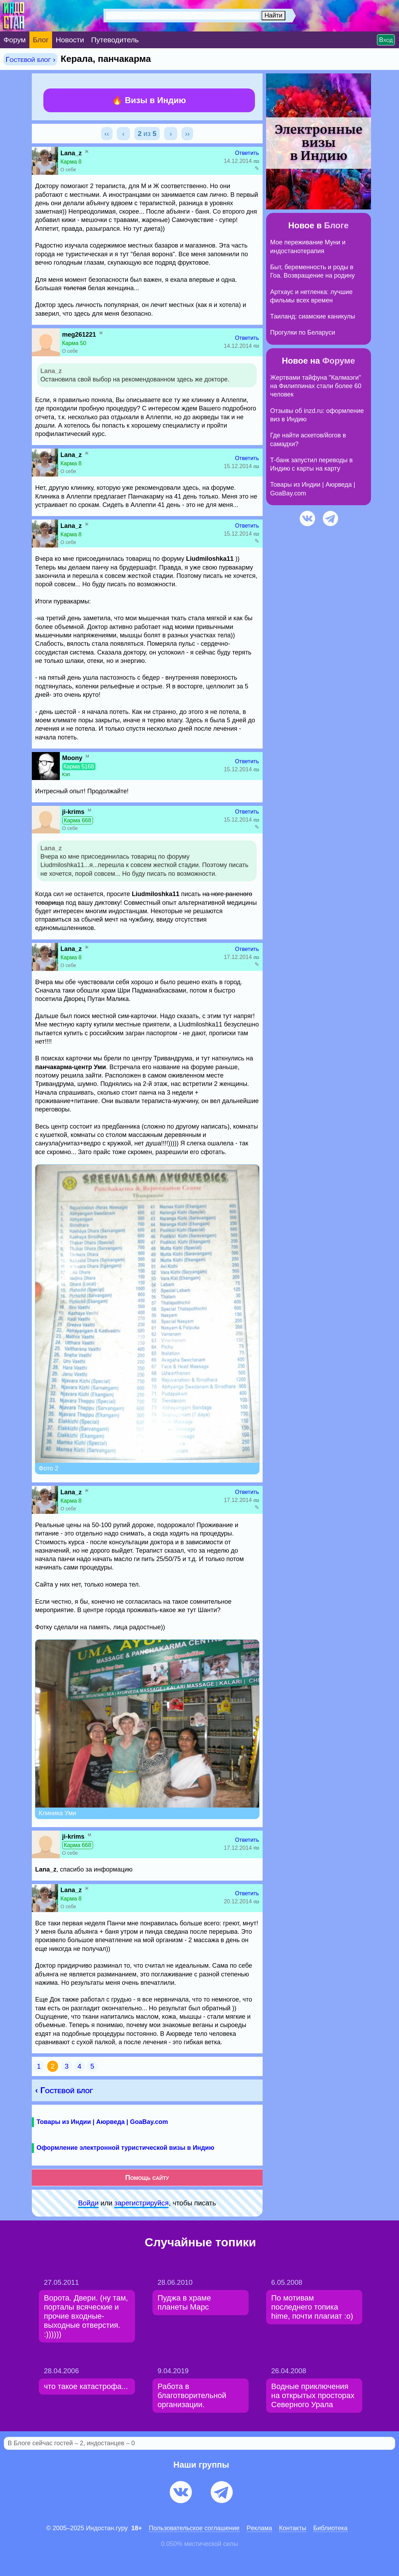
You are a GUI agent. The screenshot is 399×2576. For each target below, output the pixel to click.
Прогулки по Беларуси (302, 332)
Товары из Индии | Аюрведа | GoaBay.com (102, 2121)
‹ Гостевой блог (64, 2090)
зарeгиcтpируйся (141, 2203)
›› (187, 133)
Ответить (247, 153)
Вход (386, 39)
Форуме (338, 360)
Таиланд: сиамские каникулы (312, 316)
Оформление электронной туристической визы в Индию (125, 2147)
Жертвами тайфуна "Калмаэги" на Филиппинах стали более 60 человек (316, 386)
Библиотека (330, 2528)
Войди (88, 2203)
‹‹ (107, 133)
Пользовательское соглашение (194, 2528)
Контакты (292, 2528)
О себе (68, 169)
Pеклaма (259, 2528)
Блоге (336, 225)
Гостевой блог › (30, 59)
